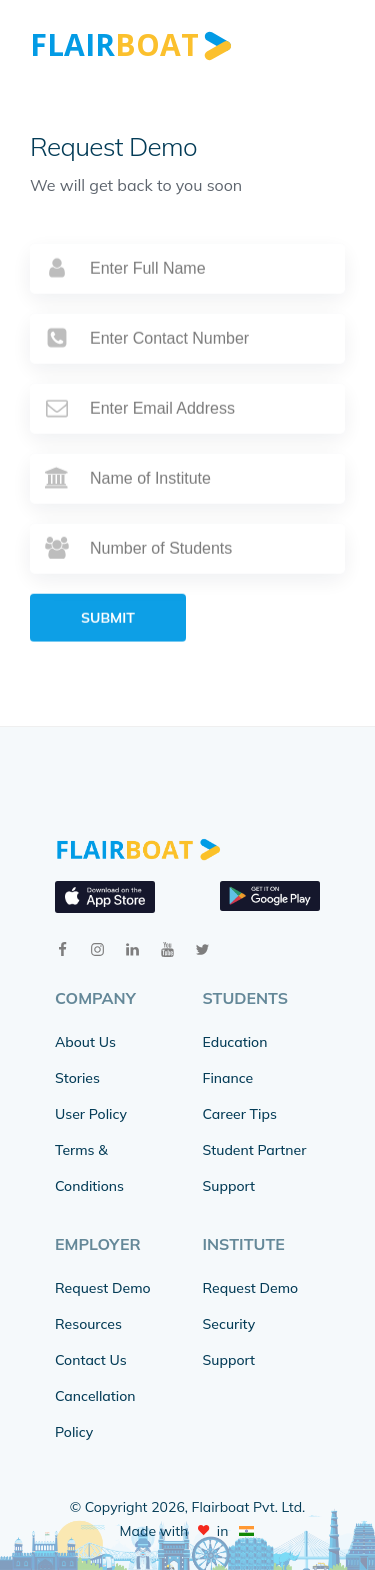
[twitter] (202, 949)
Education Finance (235, 1060)
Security (229, 1324)
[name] (187, 298)
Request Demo (103, 1288)
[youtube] (167, 949)
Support (229, 1186)
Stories (77, 1078)
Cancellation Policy (95, 1414)
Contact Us (91, 1360)
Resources (88, 1324)
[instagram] (97, 949)
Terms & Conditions (89, 1168)
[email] (187, 438)
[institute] (187, 508)
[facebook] (62, 949)
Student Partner (255, 1150)
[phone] (187, 368)
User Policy (91, 1114)
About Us (85, 1042)
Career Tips (240, 1114)
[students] (187, 578)
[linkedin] (132, 949)
